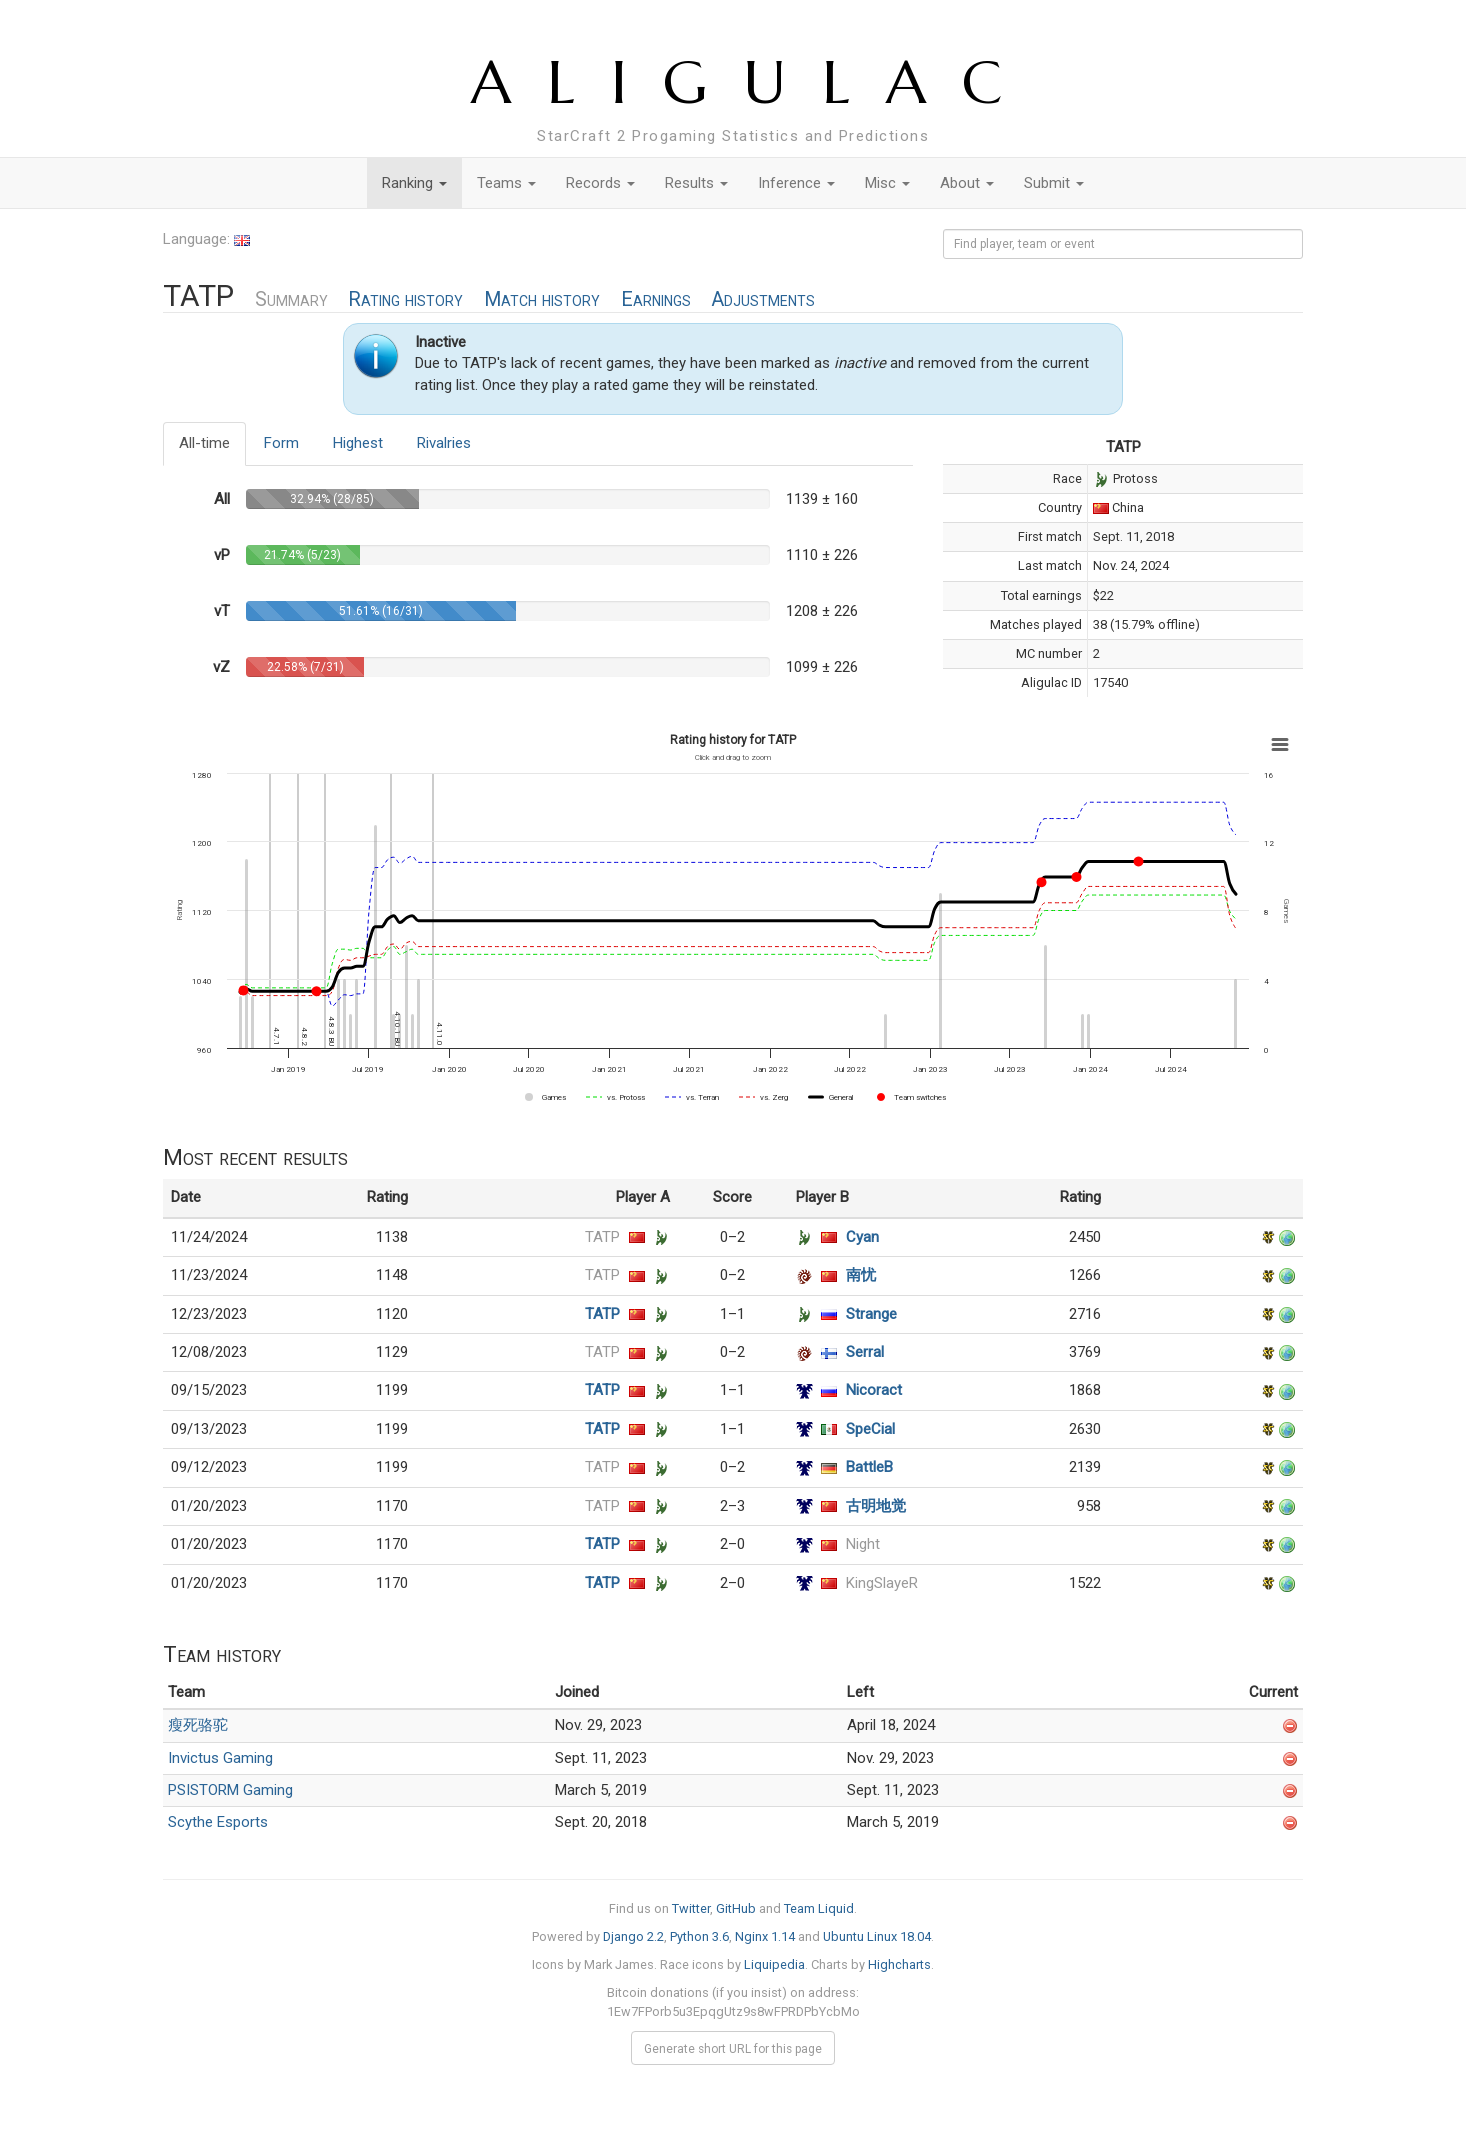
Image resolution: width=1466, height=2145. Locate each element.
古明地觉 (876, 1506)
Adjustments (763, 299)
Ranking (414, 183)
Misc (887, 183)
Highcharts (899, 1964)
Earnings (656, 299)
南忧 (861, 1275)
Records (600, 183)
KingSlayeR (882, 1583)
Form (281, 443)
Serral (865, 1352)
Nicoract (874, 1390)
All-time (204, 443)
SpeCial (870, 1429)
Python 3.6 (699, 1936)
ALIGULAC (754, 82)
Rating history (405, 299)
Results (696, 183)
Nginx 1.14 (765, 1936)
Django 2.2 (633, 1936)
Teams (506, 183)
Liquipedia (774, 1964)
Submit (1054, 183)
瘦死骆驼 (198, 1725)
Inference (796, 183)
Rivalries (444, 443)
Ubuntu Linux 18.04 (877, 1936)
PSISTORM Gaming (230, 1790)
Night (863, 1544)
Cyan (862, 1237)
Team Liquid (819, 1908)
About (967, 183)
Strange (871, 1314)
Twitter (691, 1908)
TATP (602, 1237)
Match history (542, 299)
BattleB (869, 1467)
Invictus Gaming (220, 1758)
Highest (358, 443)
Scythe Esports (218, 1822)
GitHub (736, 1908)
